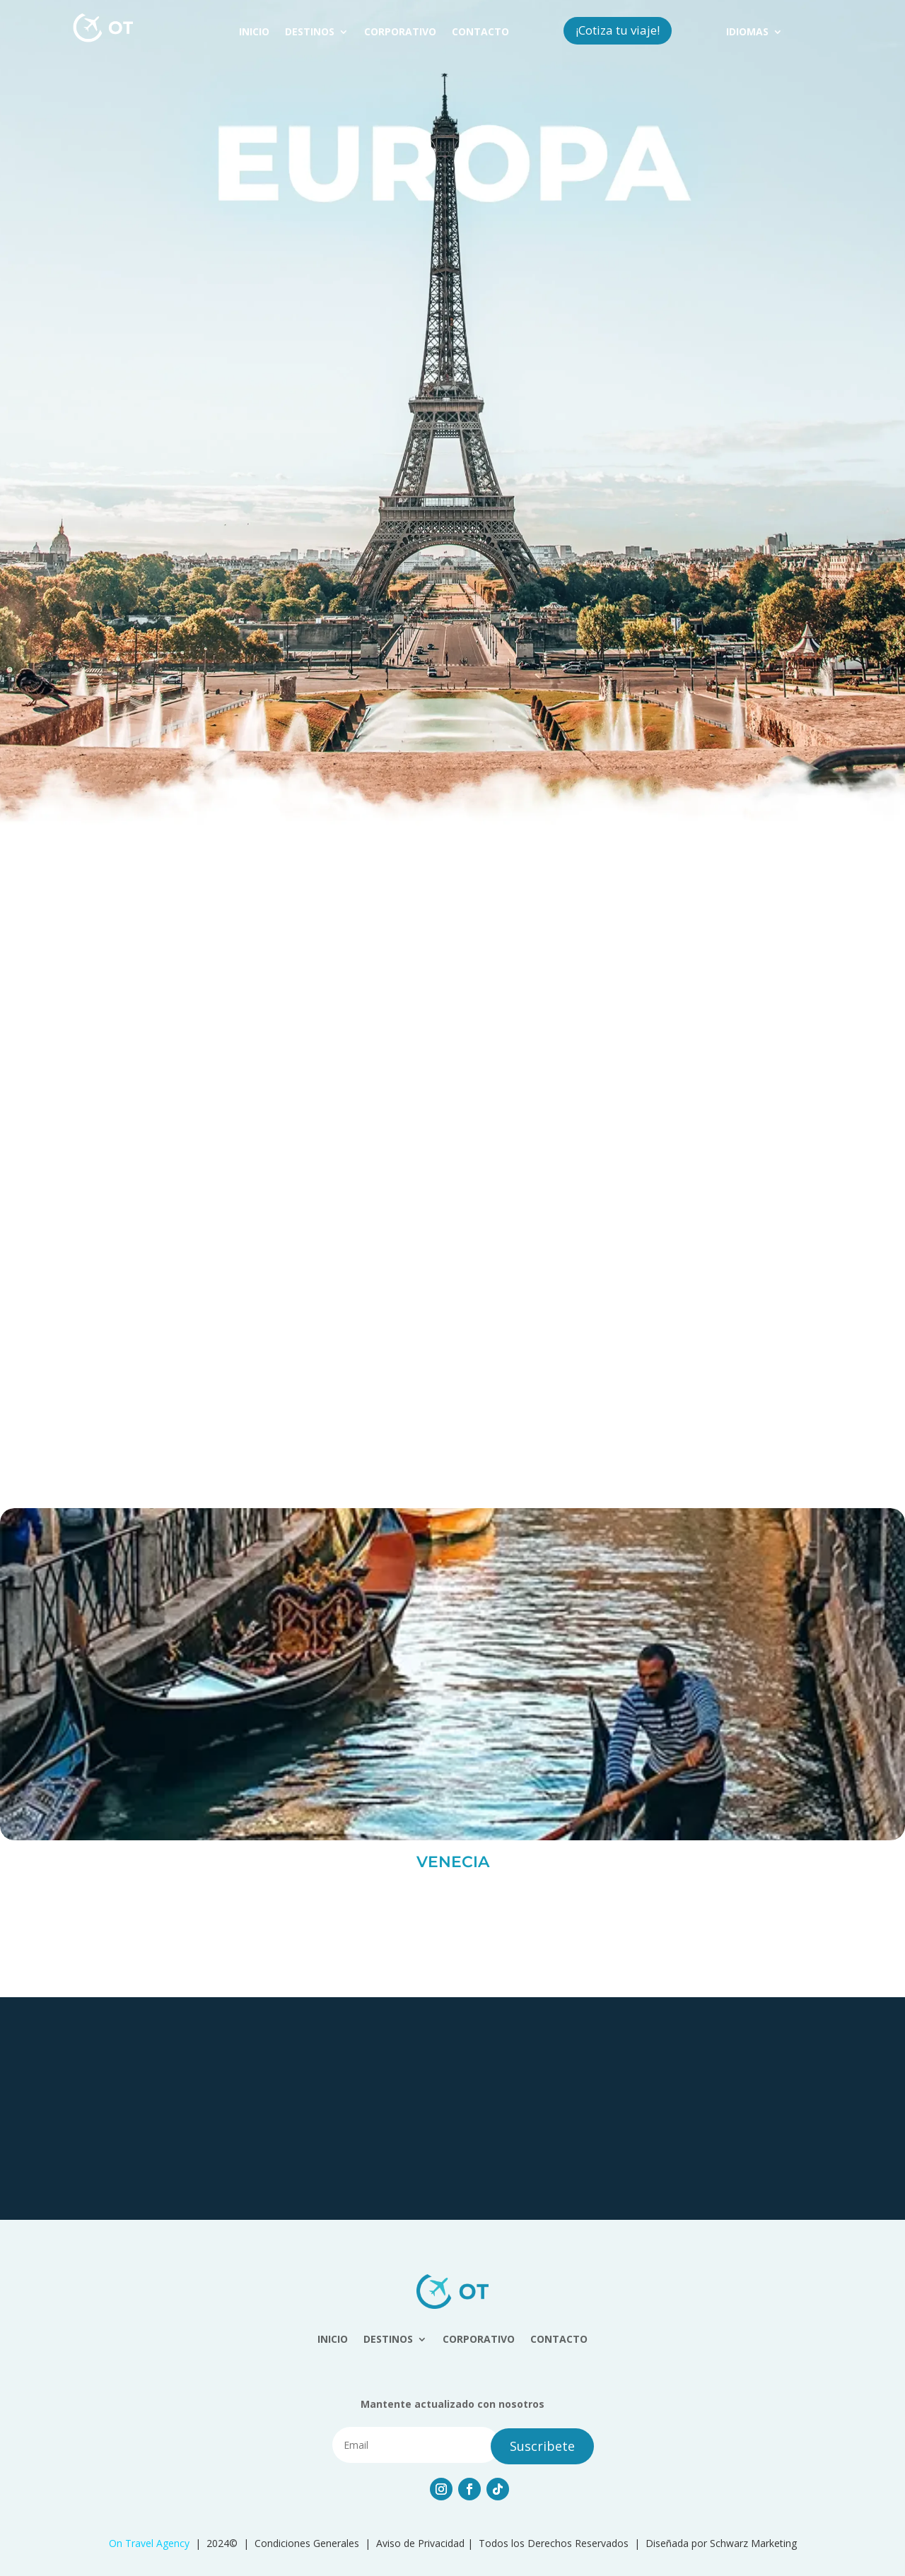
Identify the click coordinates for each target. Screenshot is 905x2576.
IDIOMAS (747, 32)
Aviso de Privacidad (420, 2543)
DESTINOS (309, 32)
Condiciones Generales (307, 2543)
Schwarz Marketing (753, 2543)
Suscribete (542, 2445)
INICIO (254, 32)
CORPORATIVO (400, 32)
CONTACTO (480, 32)
